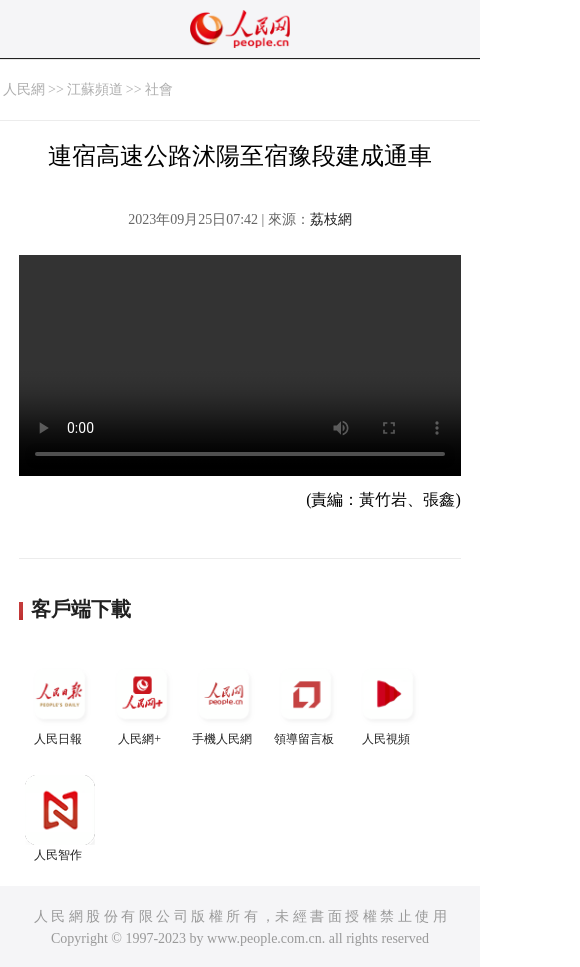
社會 (159, 89)
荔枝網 (331, 219)
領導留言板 (306, 702)
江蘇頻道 (95, 89)
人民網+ (142, 702)
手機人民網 (224, 702)
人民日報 (60, 702)
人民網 (24, 89)
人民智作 (60, 818)
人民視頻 (388, 702)
